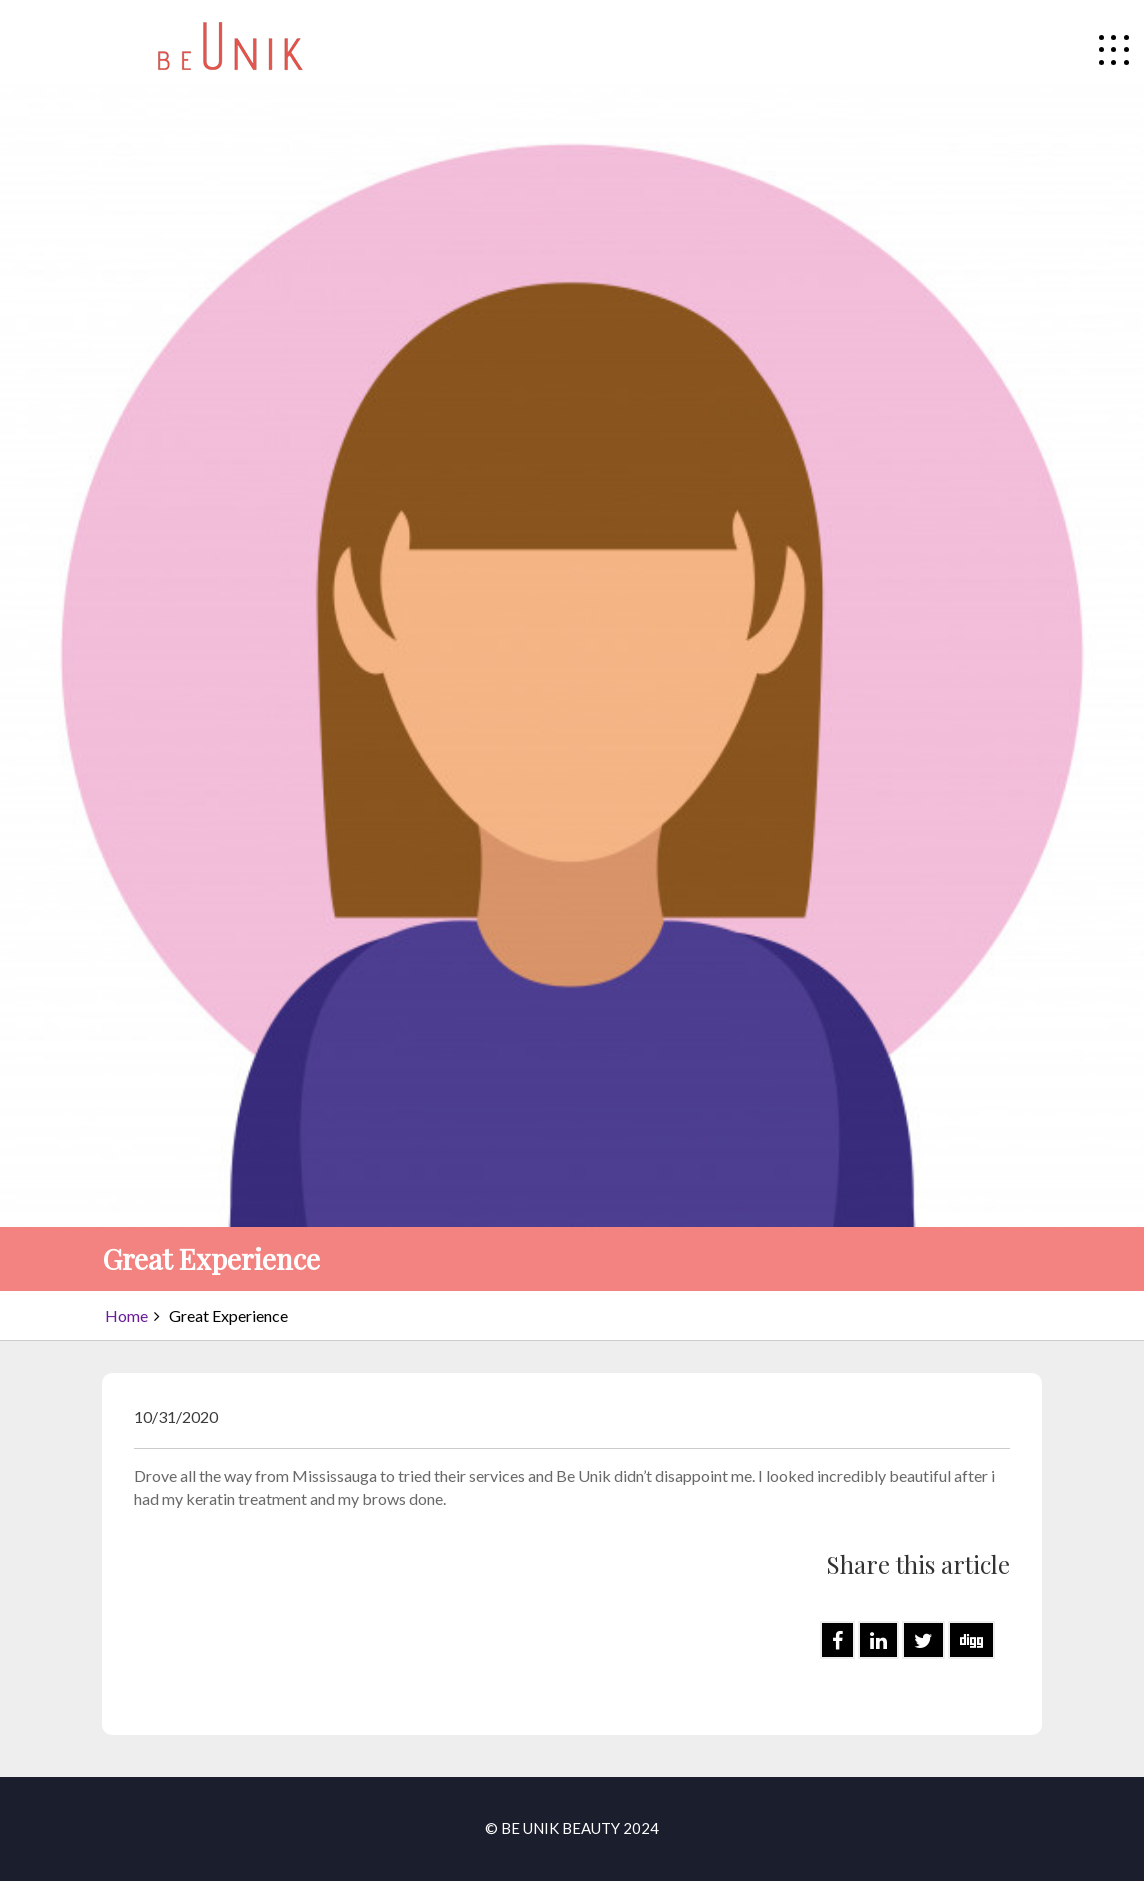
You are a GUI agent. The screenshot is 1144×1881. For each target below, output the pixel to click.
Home (126, 1315)
